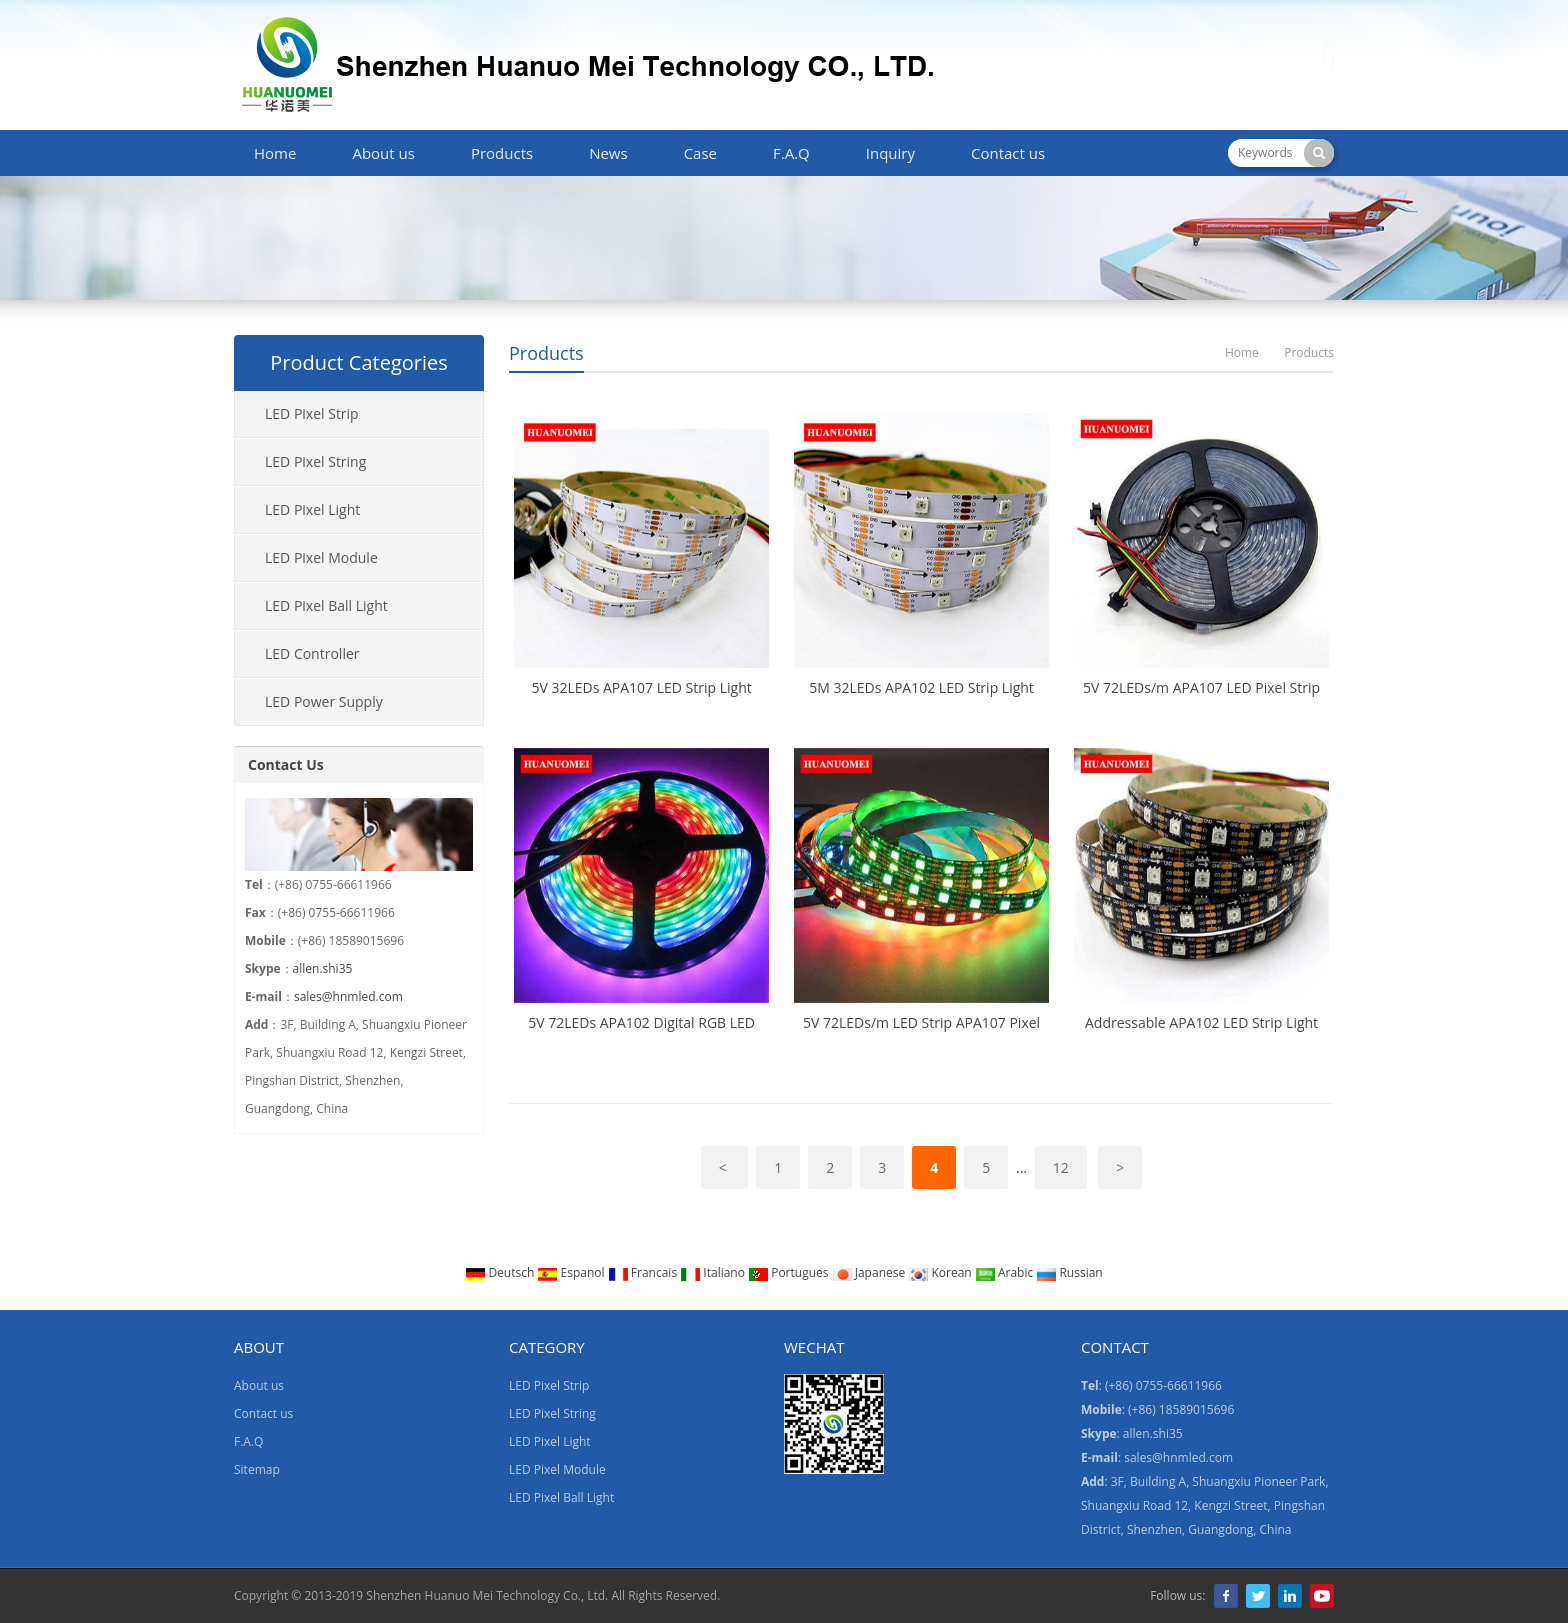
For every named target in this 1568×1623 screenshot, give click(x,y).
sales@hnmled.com (348, 996)
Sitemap (257, 1469)
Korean (941, 1272)
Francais (644, 1272)
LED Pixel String (315, 461)
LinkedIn (1290, 1596)
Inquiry (890, 153)
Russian (1069, 1272)
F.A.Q (791, 153)
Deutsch (501, 1272)
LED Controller (312, 653)
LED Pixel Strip (312, 413)
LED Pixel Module (321, 557)
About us (383, 153)
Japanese (870, 1272)
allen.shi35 (323, 968)
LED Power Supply (324, 701)
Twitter (1258, 1596)
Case (700, 153)
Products (502, 153)
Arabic (1006, 1272)
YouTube (1322, 1596)
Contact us (1008, 153)
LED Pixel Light (312, 509)
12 (1061, 1167)
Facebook (1226, 1596)
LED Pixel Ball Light (326, 605)
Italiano (714, 1272)
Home (275, 153)
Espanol (572, 1272)
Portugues (790, 1272)
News (608, 153)
